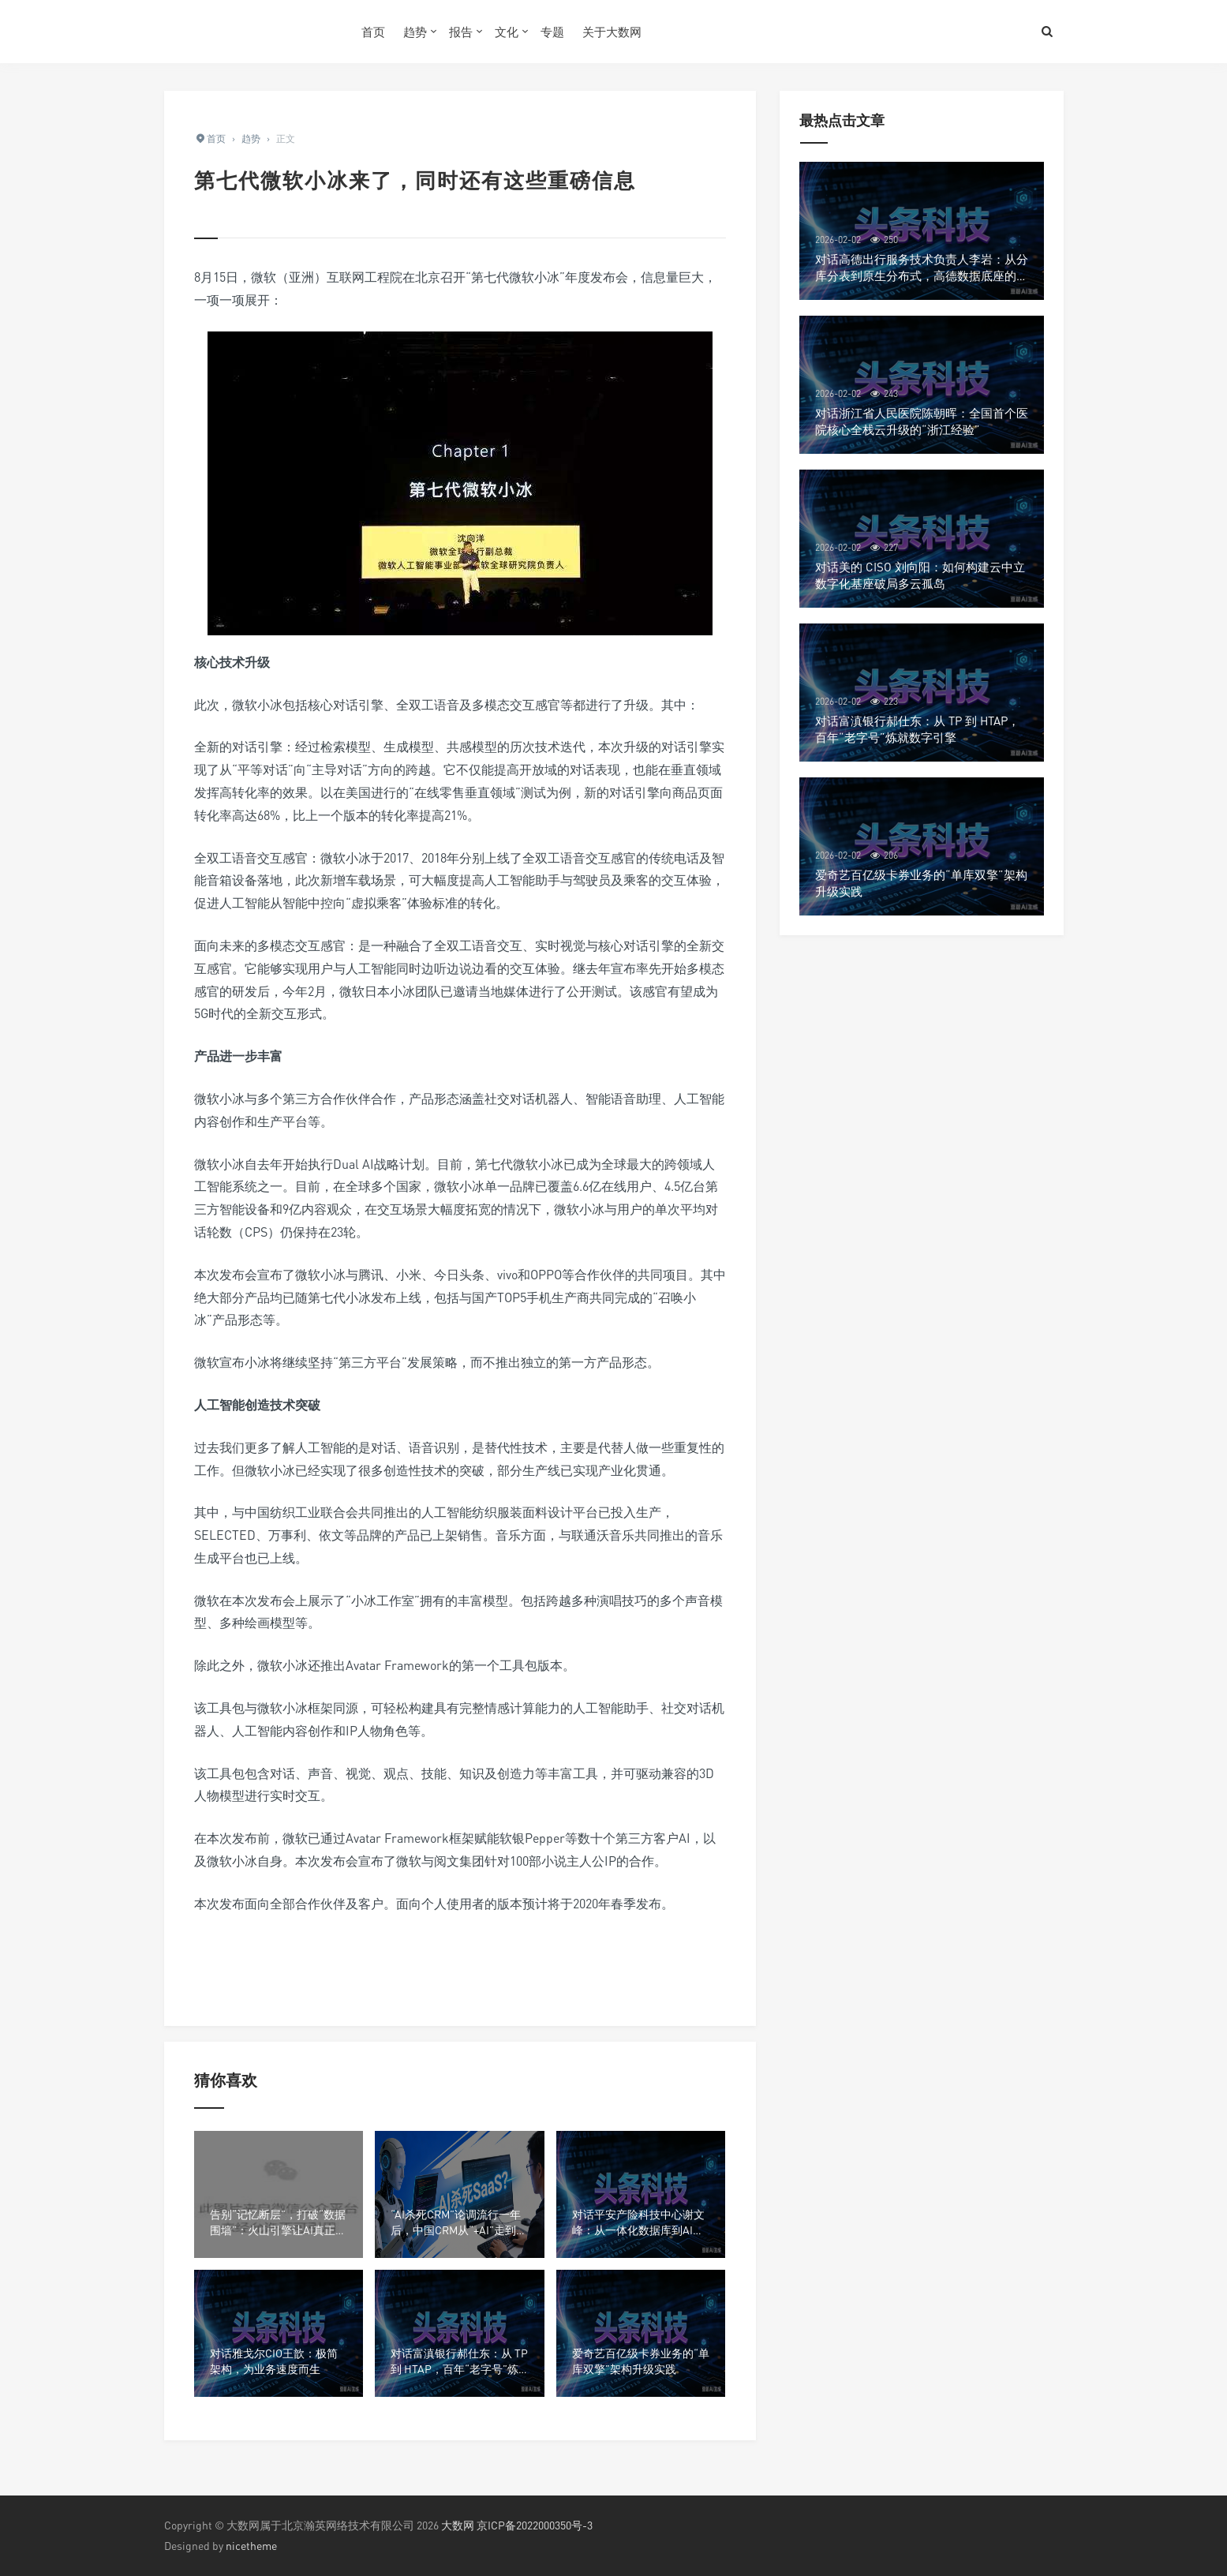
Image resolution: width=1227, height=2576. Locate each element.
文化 (506, 31)
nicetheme (251, 2545)
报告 (461, 31)
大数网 (457, 2525)
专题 (552, 31)
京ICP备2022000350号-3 (535, 2525)
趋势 (415, 31)
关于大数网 (612, 31)
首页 (373, 31)
